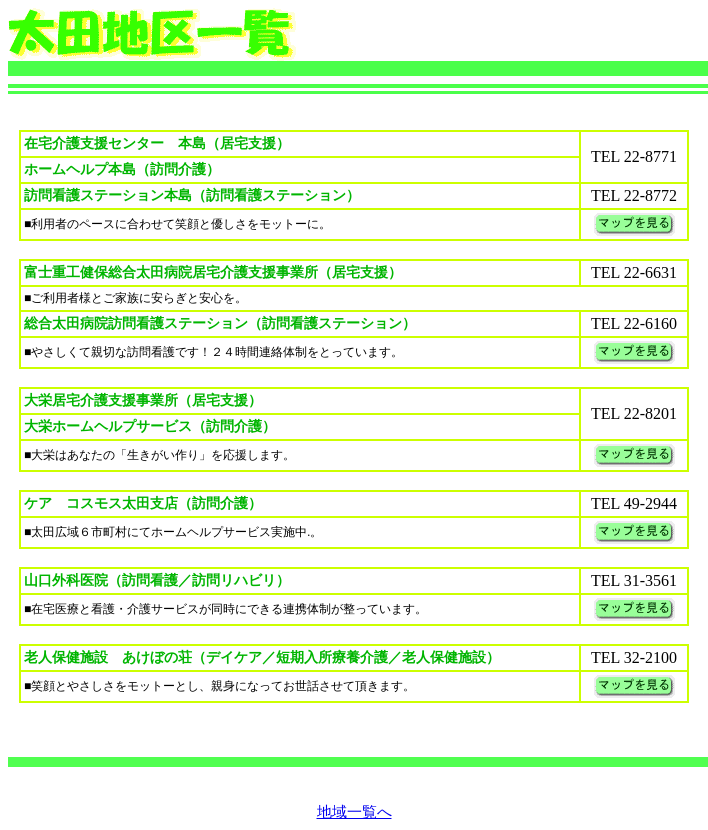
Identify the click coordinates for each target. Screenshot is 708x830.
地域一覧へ (354, 812)
